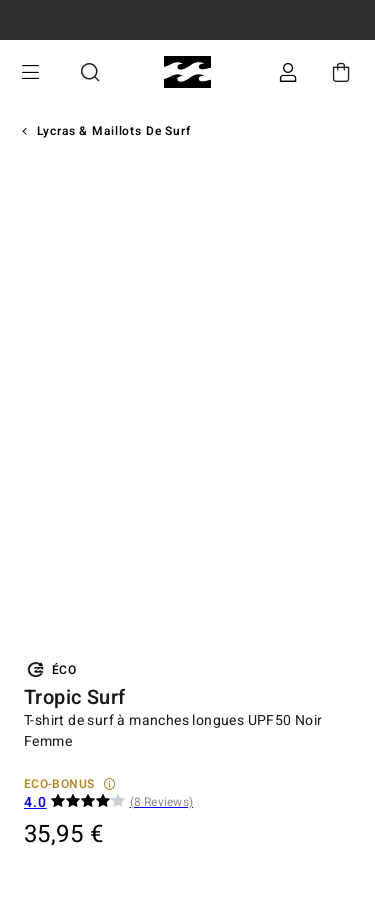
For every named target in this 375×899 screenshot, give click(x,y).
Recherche (90, 72)
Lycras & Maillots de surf (114, 131)
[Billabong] (187, 72)
